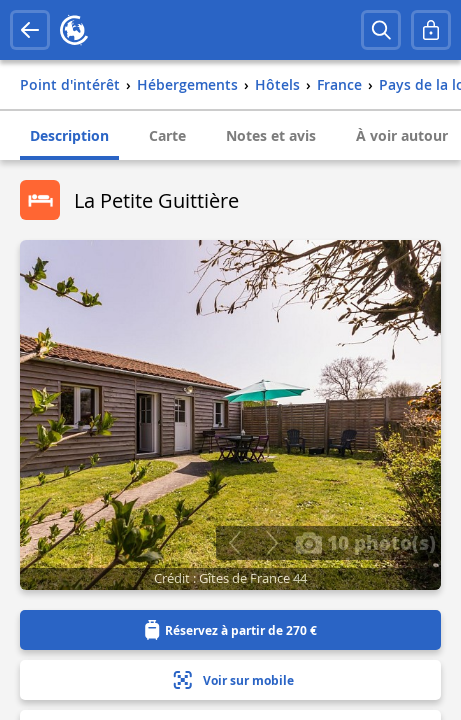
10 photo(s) (365, 542)
